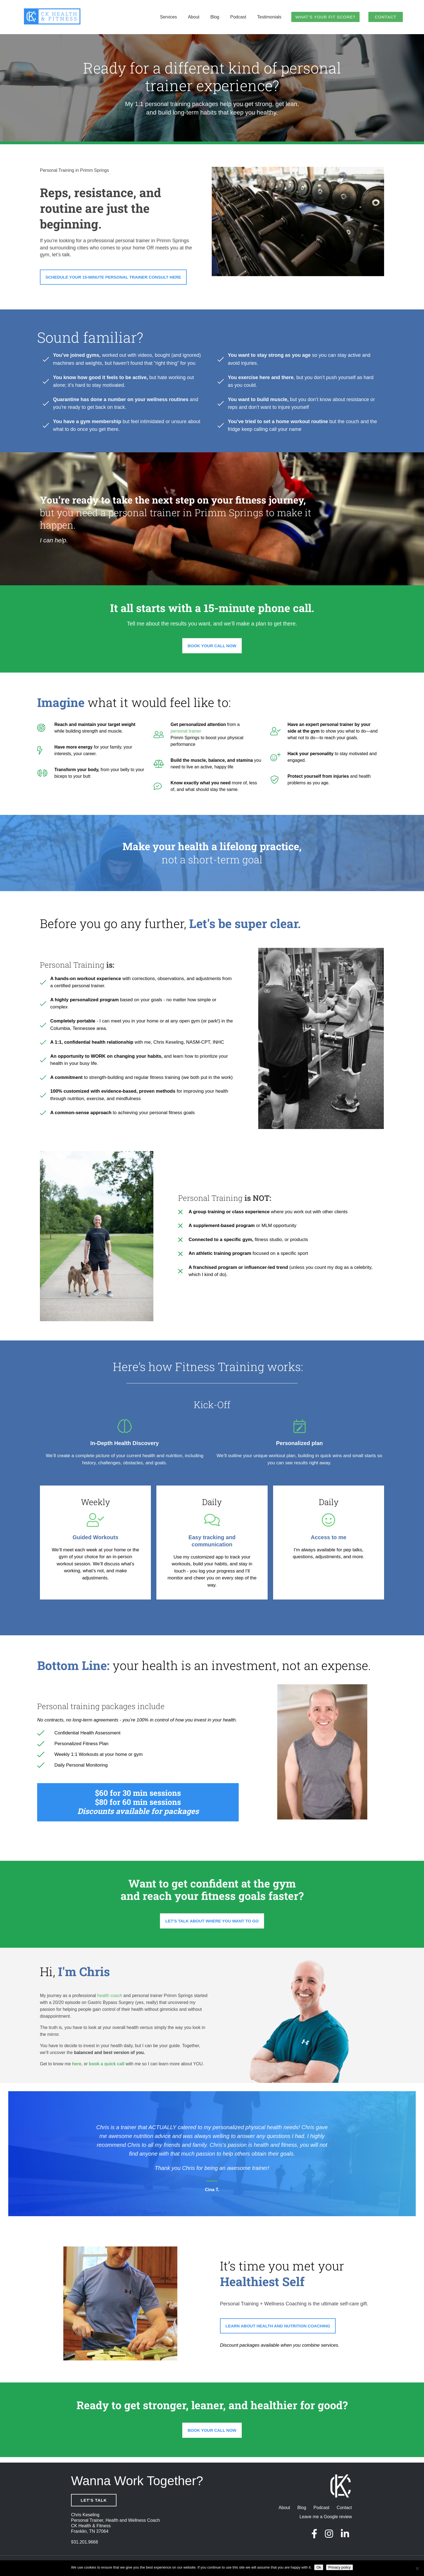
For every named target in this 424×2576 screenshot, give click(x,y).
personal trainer (132, 241)
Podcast (238, 17)
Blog (214, 17)
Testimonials (269, 17)
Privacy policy (339, 2567)
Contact (385, 17)
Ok (318, 2567)
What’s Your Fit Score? (325, 17)
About (193, 17)
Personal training (68, 1706)
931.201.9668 (84, 2542)
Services (168, 17)
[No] (417, 2568)
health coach (109, 1995)
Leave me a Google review (326, 2516)
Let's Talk (94, 2500)
